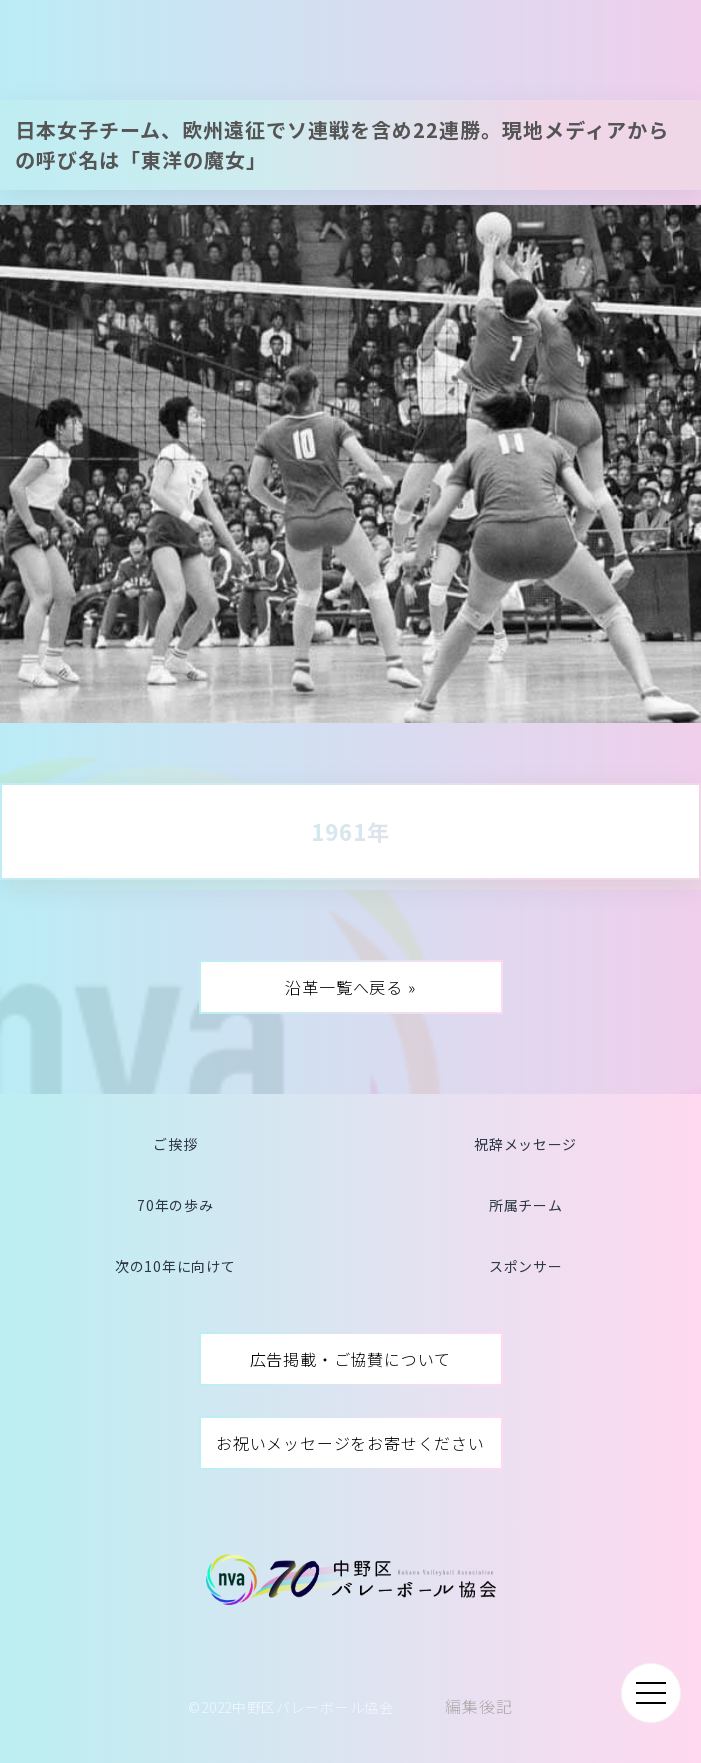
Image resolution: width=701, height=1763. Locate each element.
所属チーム (526, 1205)
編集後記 (478, 1706)
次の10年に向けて (175, 1266)
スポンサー (526, 1266)
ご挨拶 (175, 1144)
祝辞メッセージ (525, 1144)
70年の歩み (175, 1205)
